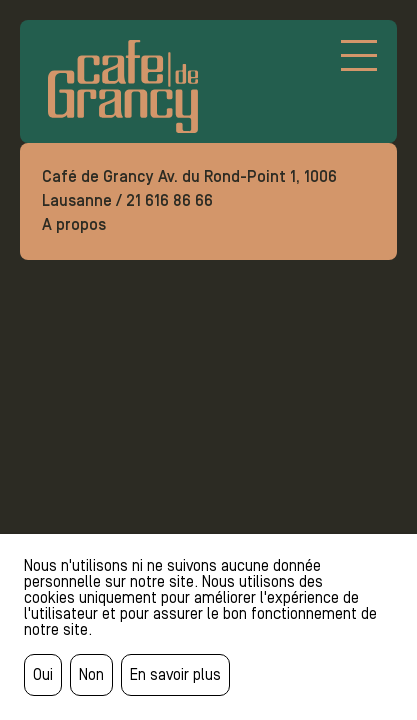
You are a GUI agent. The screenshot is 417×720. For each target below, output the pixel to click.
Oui (43, 674)
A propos (74, 224)
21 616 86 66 (169, 200)
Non (91, 674)
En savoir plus (175, 674)
